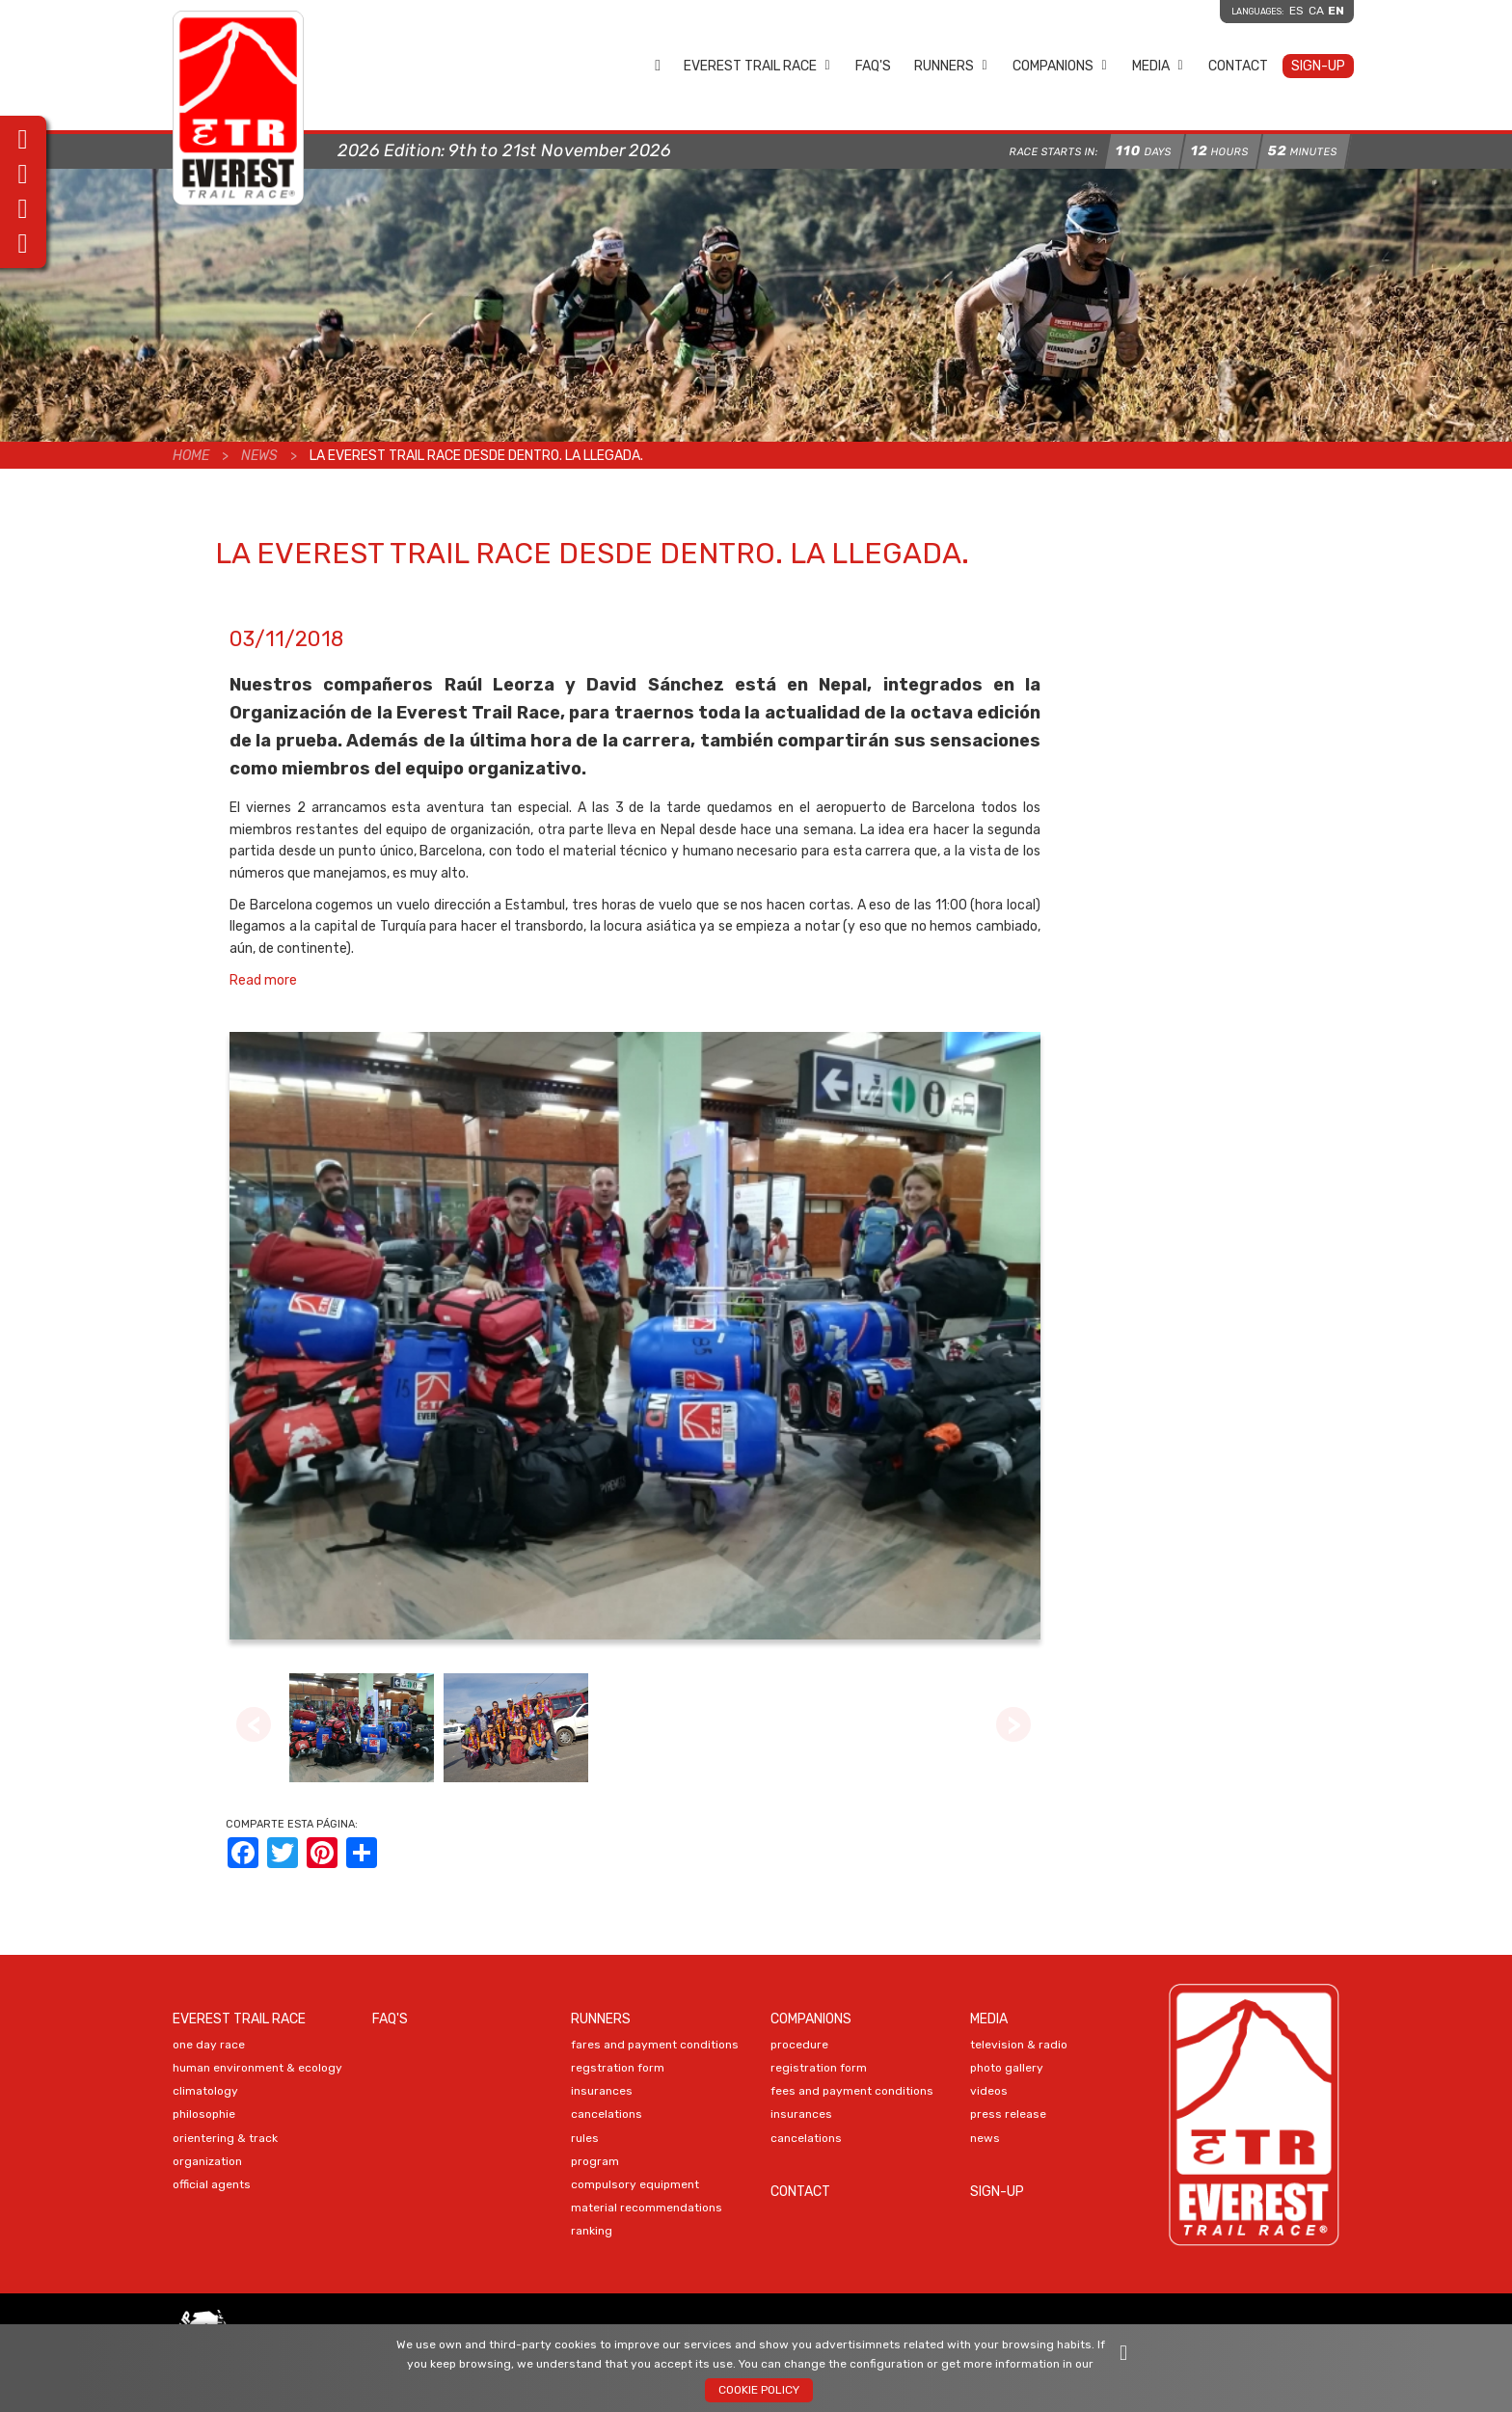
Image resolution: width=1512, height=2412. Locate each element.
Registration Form (818, 2067)
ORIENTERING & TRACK (225, 2138)
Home (657, 65)
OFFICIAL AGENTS (212, 2184)
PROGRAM (595, 2161)
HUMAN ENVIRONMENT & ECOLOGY (257, 2067)
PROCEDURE (799, 2044)
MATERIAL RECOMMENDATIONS (646, 2207)
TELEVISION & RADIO (1018, 2044)
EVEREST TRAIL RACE (757, 66)
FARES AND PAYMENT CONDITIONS (655, 2044)
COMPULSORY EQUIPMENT (635, 2184)
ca (1316, 10)
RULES (585, 2138)
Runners (951, 66)
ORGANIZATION (207, 2161)
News (259, 455)
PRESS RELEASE (1008, 2114)
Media (1158, 66)
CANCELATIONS (606, 2114)
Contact (1238, 66)
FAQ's (873, 66)
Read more (263, 980)
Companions (1060, 66)
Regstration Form (617, 2067)
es (1296, 10)
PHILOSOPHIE (204, 2114)
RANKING (591, 2230)
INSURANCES (602, 2091)
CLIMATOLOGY (205, 2091)
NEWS (985, 2138)
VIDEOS (989, 2091)
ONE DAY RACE (209, 2044)
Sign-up (1318, 66)
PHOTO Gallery (1006, 2067)
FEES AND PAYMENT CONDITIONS (851, 2091)
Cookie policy (758, 2390)
